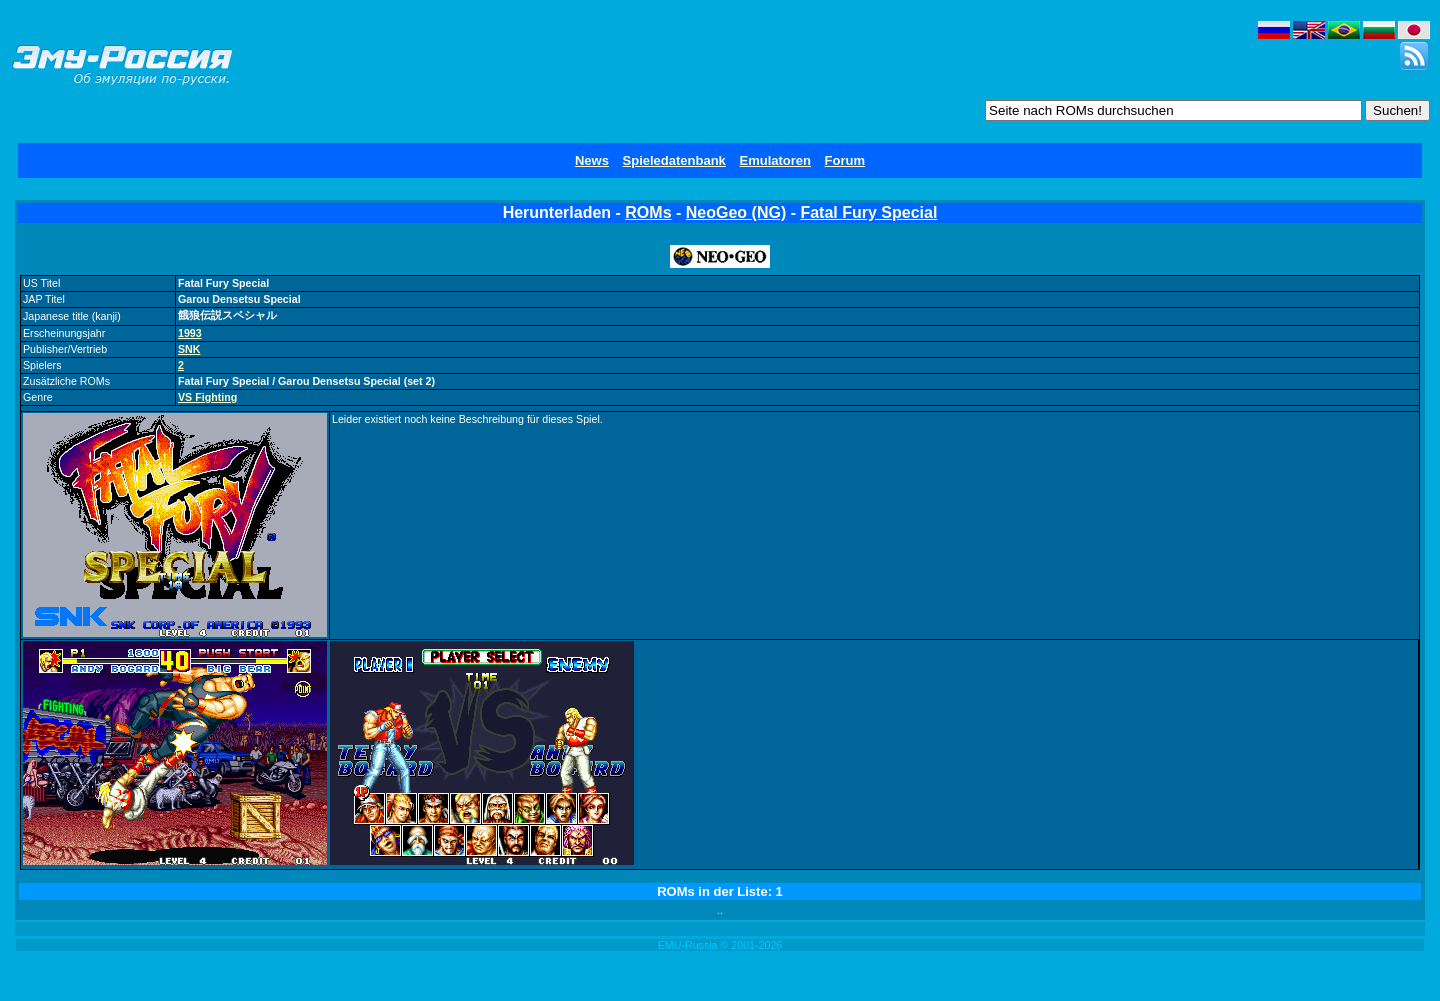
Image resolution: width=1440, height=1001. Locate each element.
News (592, 160)
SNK (189, 349)
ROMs (648, 212)
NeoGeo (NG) (736, 212)
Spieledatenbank (674, 160)
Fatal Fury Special (868, 212)
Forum (845, 160)
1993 (190, 333)
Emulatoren (775, 160)
